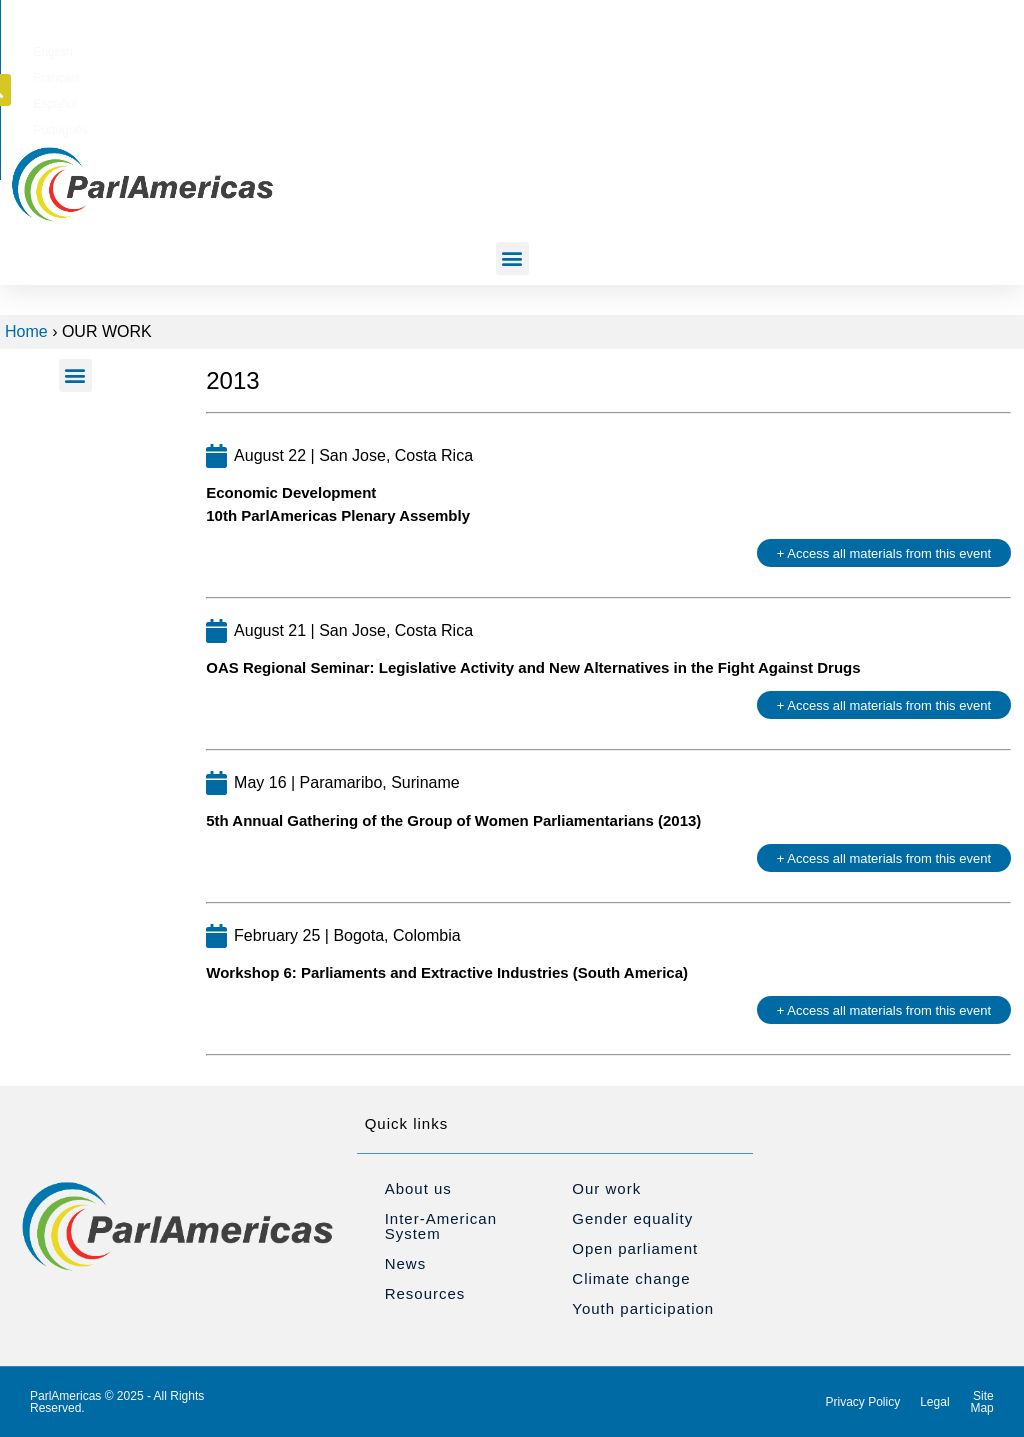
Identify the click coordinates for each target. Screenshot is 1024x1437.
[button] (896, 48)
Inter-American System (441, 1226)
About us (418, 1188)
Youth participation (643, 1308)
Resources (425, 1293)
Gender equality (632, 1218)
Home (26, 331)
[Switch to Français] (621, 49)
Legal (934, 1402)
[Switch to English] (558, 49)
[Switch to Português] (754, 49)
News (406, 1263)
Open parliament (635, 1248)
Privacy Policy (863, 1402)
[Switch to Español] (685, 49)
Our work (606, 1188)
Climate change (631, 1278)
